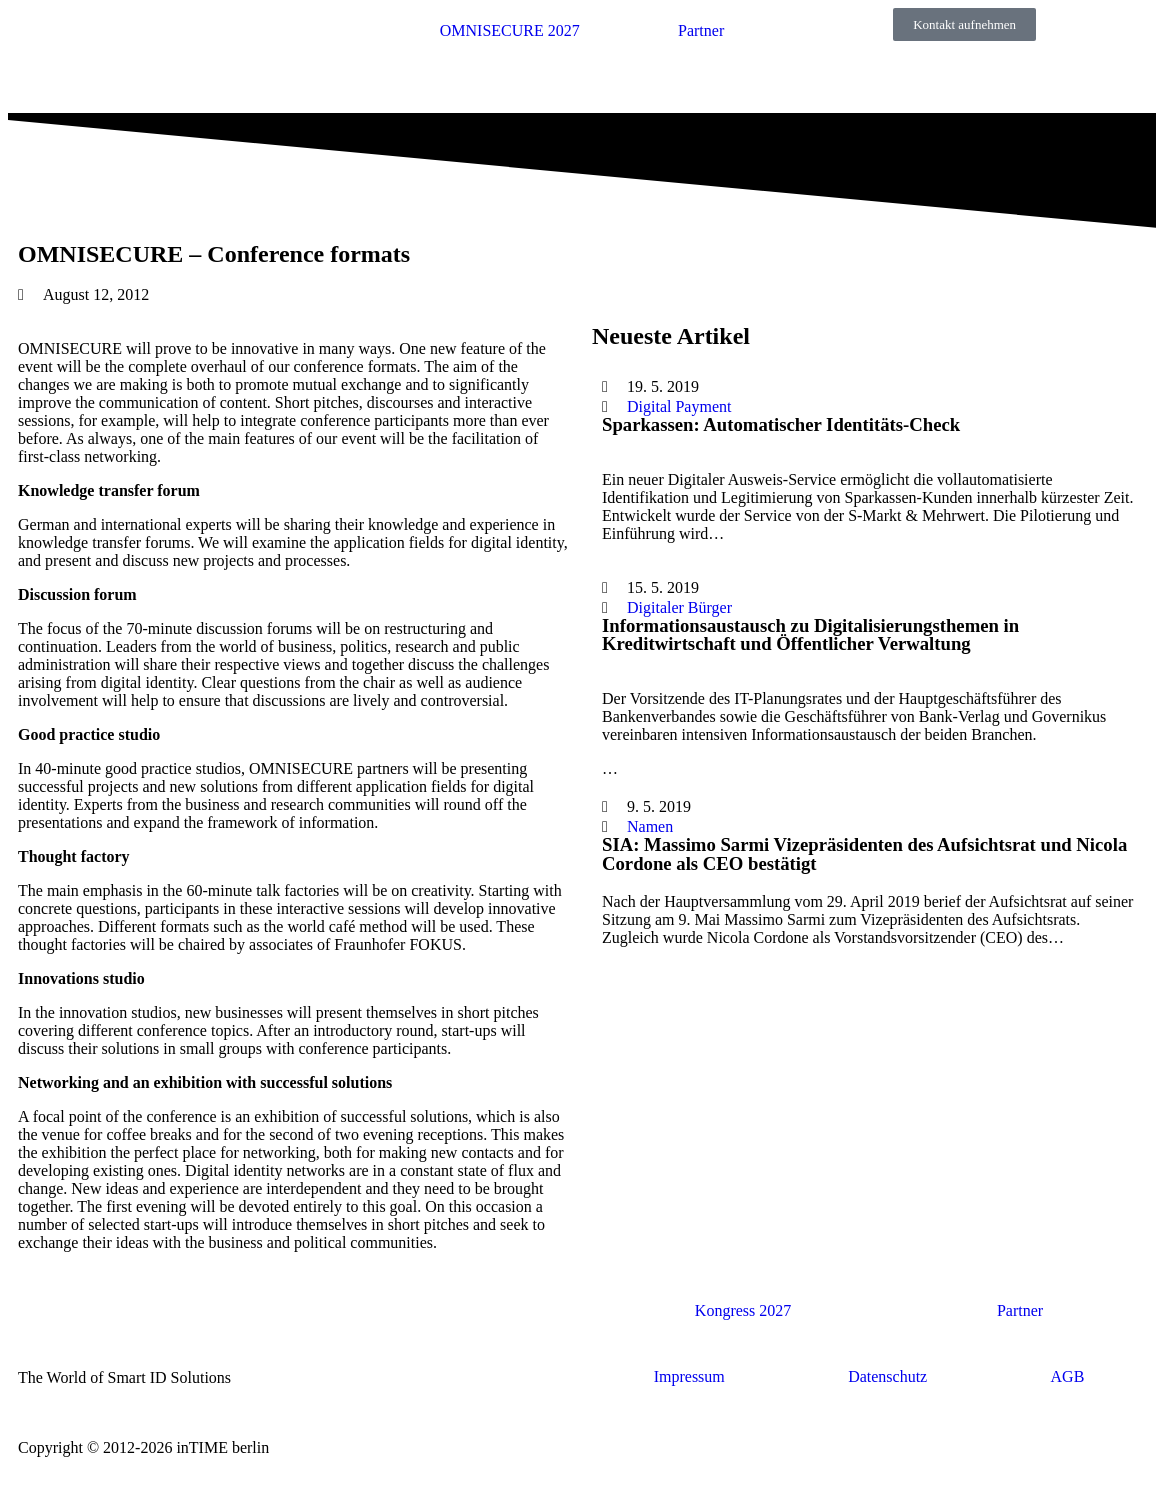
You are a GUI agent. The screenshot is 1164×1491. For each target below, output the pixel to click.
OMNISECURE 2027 (510, 30)
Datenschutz (887, 1376)
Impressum (689, 1376)
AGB (1068, 1376)
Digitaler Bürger (679, 607)
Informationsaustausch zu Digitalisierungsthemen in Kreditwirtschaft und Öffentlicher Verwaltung (810, 635)
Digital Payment (679, 406)
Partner (701, 30)
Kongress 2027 (743, 1310)
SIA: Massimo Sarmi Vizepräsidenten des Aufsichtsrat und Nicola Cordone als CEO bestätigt (864, 854)
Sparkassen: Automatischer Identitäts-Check (781, 424)
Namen (650, 826)
